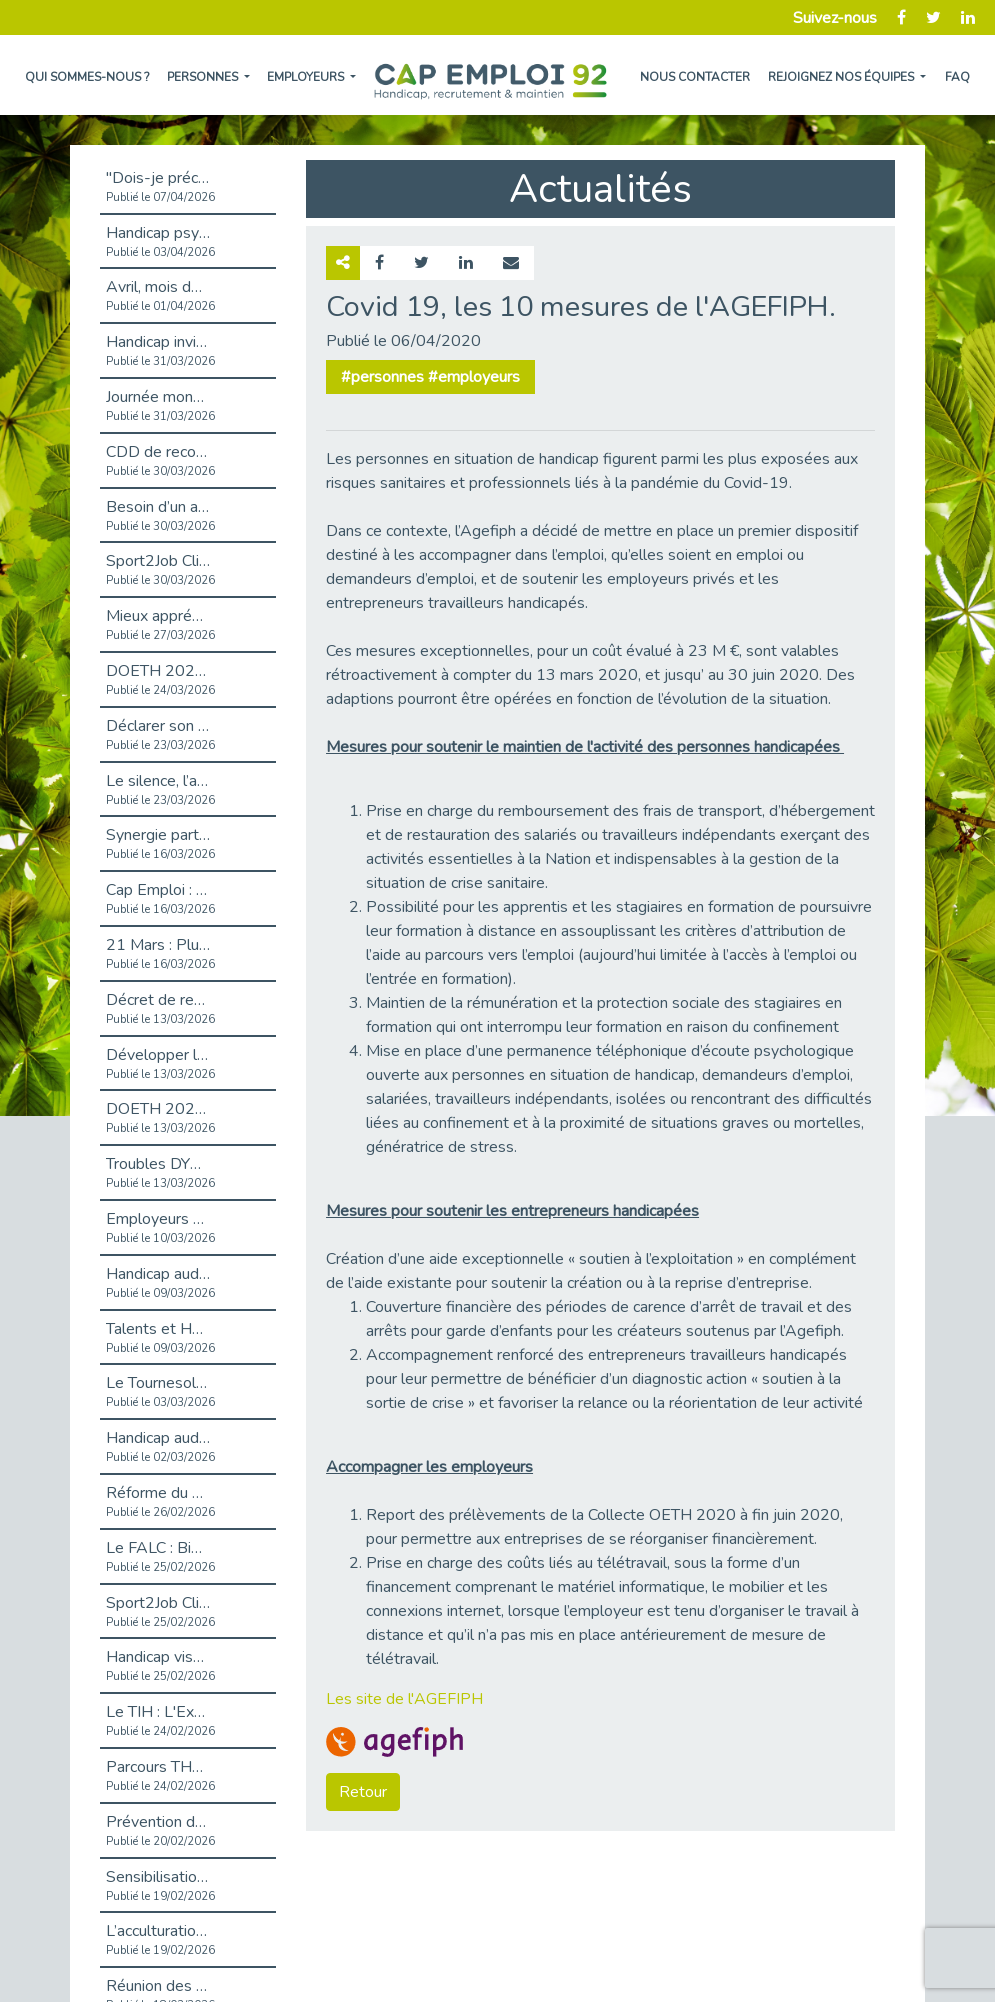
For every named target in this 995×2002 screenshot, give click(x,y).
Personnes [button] (204, 77)
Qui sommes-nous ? (87, 77)
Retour (363, 1792)
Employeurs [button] (307, 77)
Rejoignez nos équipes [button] (842, 77)
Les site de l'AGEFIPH (404, 1699)
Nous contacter (695, 77)
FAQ (957, 77)
